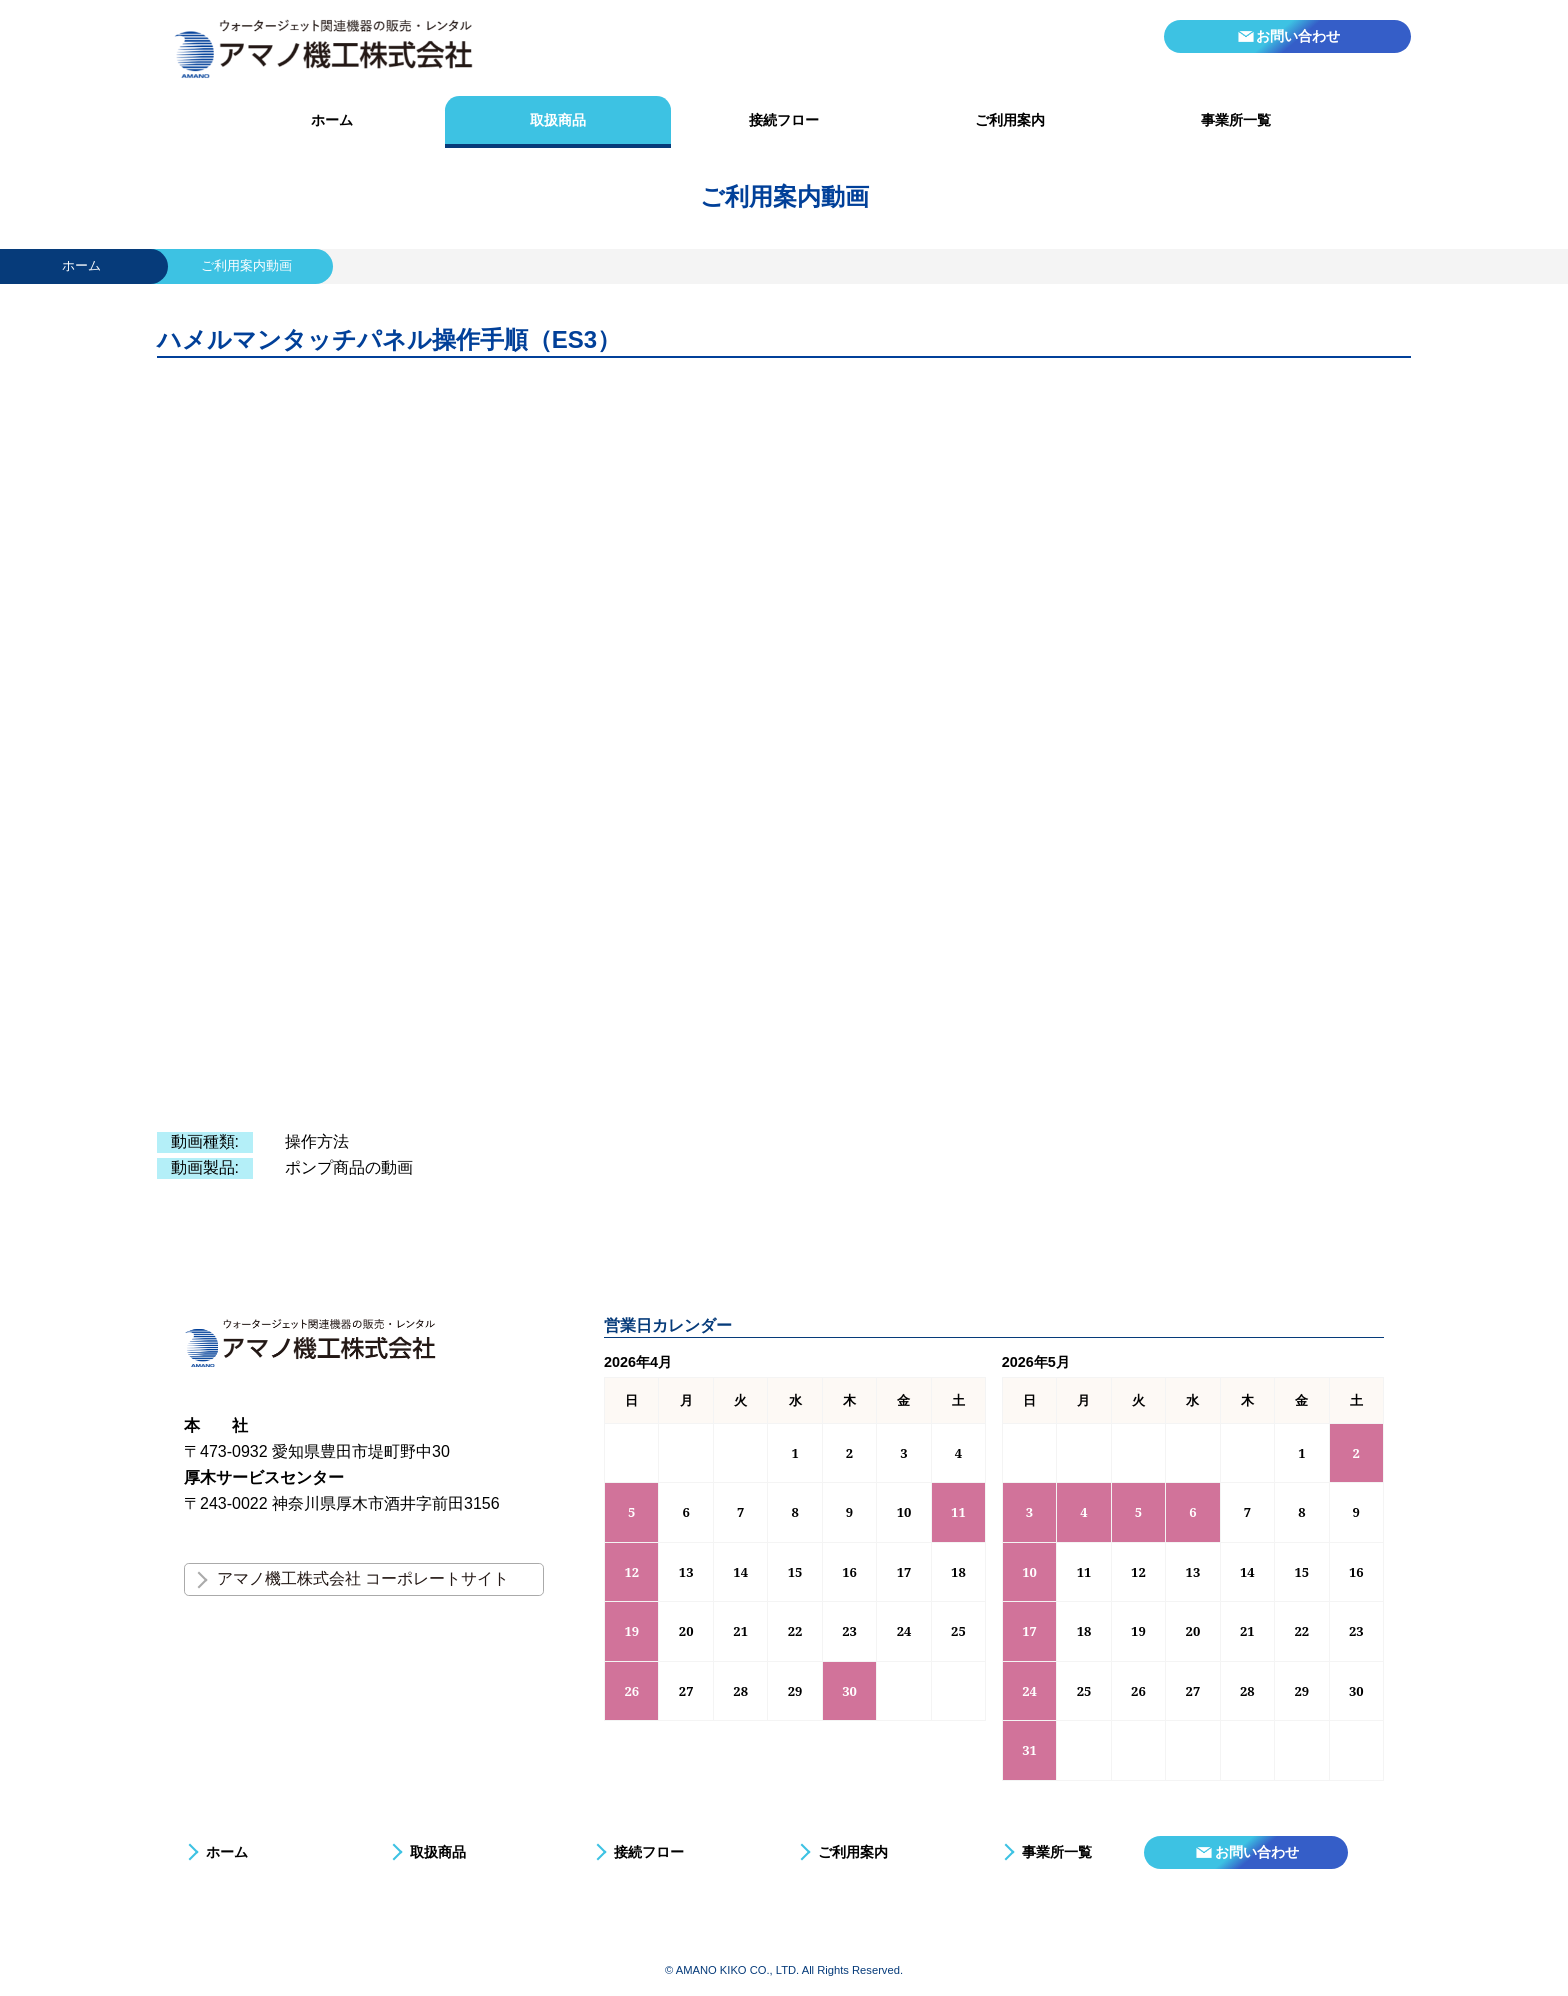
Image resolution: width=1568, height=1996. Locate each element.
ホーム (332, 120)
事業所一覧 (1236, 120)
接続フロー (784, 120)
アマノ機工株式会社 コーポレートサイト (363, 1578)
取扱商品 (558, 120)
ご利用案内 (1010, 120)
